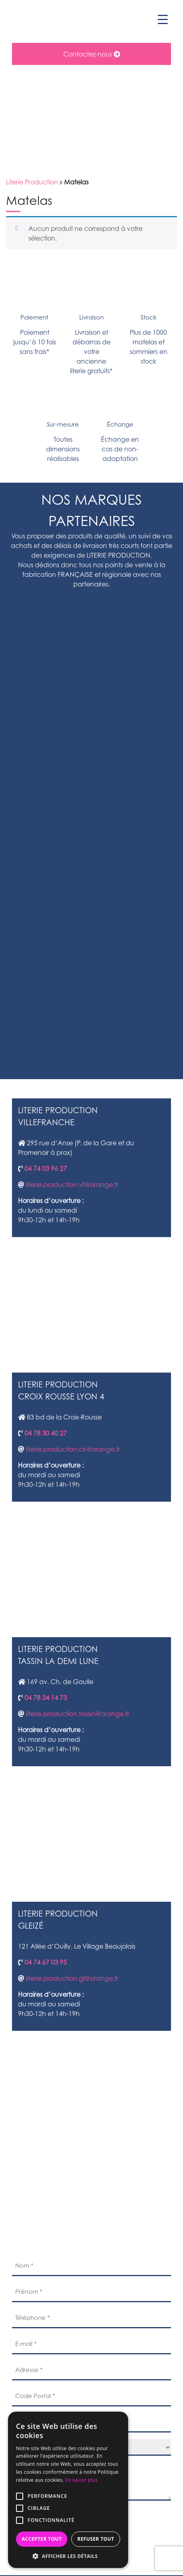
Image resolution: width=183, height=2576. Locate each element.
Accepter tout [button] (42, 2539)
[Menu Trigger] (163, 19)
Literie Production (32, 182)
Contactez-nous (91, 54)
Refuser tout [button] (95, 2539)
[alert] (68, 2490)
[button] (68, 2556)
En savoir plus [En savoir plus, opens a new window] (81, 2480)
